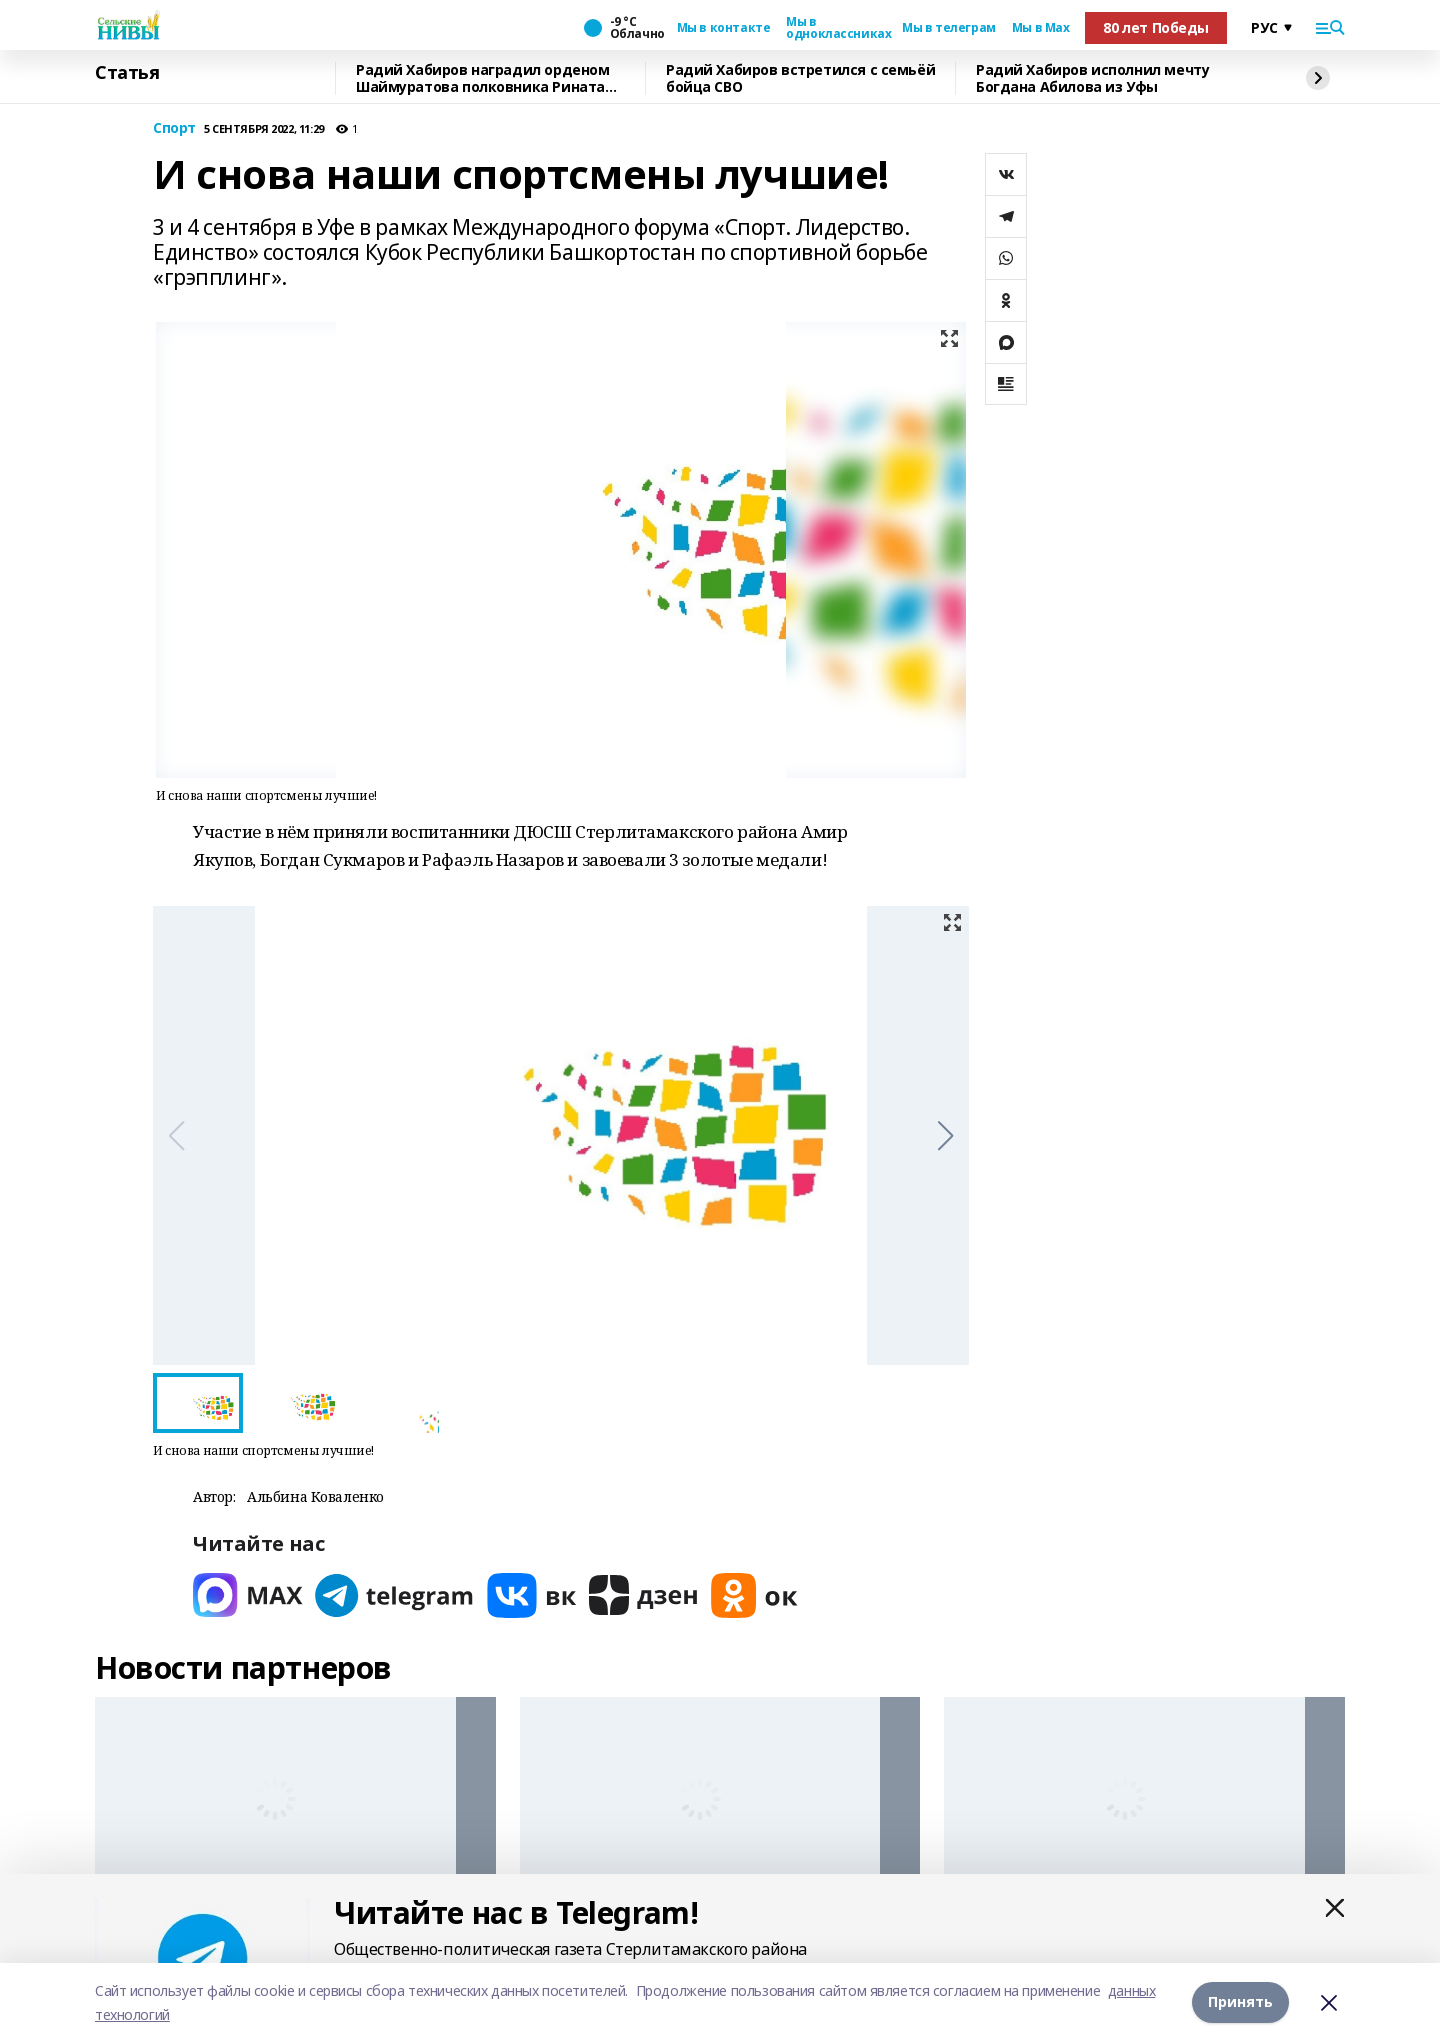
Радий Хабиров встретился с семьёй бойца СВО (800, 78)
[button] (945, 1136)
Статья (127, 73)
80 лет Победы (1156, 27)
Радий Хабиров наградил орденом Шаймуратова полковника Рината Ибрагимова (482, 78)
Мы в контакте (724, 28)
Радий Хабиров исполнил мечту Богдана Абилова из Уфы (1092, 78)
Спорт (174, 128)
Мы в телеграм (949, 28)
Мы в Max (1041, 28)
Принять (1240, 2002)
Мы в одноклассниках (836, 28)
